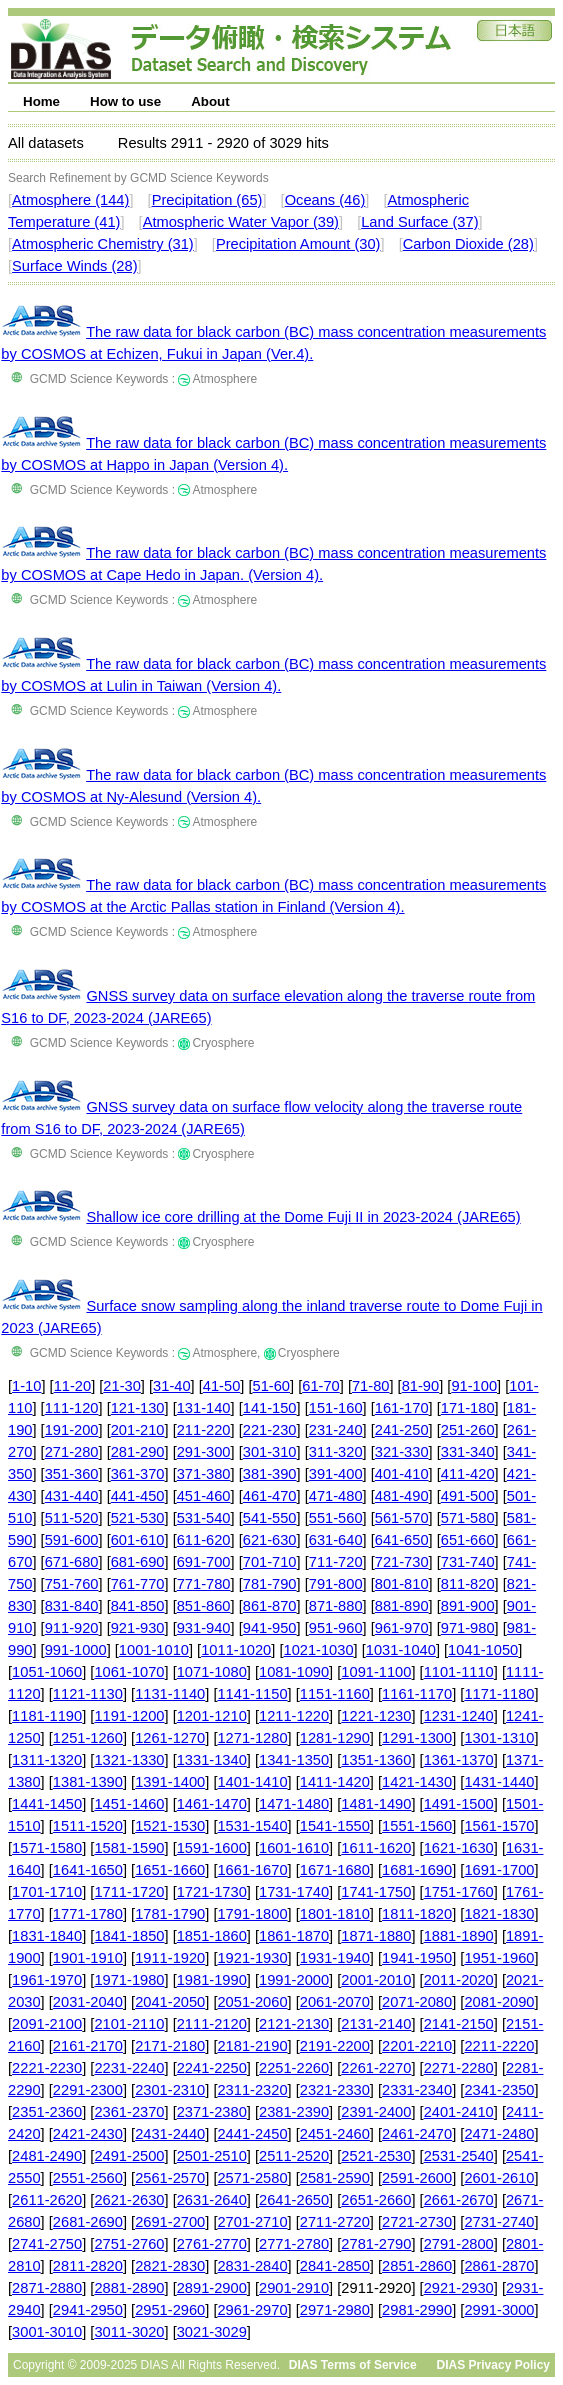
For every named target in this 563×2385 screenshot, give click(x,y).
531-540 (204, 1518)
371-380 (204, 1474)
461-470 (270, 1496)
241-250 (402, 1430)
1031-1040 (401, 1650)
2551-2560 (88, 2178)
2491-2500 (129, 2156)
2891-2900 (212, 2288)
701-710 (270, 1562)
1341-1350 (294, 1760)
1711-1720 (129, 1892)
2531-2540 (459, 2156)
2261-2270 (376, 2068)
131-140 (204, 1408)
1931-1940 (335, 1958)
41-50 (222, 1386)
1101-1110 (459, 1672)
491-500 (468, 1496)
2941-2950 (88, 2310)
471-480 (336, 1496)
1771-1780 (88, 1914)
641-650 (402, 1540)
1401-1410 (252, 1782)
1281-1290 (335, 1738)
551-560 (336, 1518)
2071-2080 (417, 2002)
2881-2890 (129, 2288)
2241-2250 (212, 2068)
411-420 (468, 1474)
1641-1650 (88, 1870)
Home (41, 101)
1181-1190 (47, 1716)
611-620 (204, 1540)
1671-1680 (335, 1870)
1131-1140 (170, 1694)
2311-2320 (252, 2090)
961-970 (402, 1628)
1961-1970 (47, 1980)
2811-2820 (88, 2266)
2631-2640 (212, 2200)
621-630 (270, 1540)
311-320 (336, 1452)
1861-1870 (294, 1936)
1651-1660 (170, 1870)
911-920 (72, 1628)
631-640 (336, 1540)
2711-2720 (335, 2222)
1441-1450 (47, 1804)
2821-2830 (170, 2266)
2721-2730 (417, 2222)
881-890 (402, 1606)
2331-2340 (417, 2090)
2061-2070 (335, 2002)
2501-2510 (212, 2156)
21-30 (122, 1386)
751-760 (72, 1584)
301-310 (270, 1452)
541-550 (270, 1518)
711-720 (336, 1562)
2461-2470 (417, 2134)
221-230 (270, 1430)
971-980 (468, 1628)
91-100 (474, 1386)
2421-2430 (88, 2134)
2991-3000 (499, 2310)
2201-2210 (417, 2046)
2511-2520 (294, 2156)
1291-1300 (417, 1738)
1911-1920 (170, 1958)
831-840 (72, 1606)
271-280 (72, 1452)
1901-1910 (88, 1958)
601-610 (138, 1540)
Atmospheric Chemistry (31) (103, 244)
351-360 (72, 1474)
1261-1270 (170, 1738)
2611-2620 (47, 2200)
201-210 (138, 1430)
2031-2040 (88, 2002)
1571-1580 (47, 1848)
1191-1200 (129, 1716)
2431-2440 (170, 2134)
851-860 (204, 1606)
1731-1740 (294, 1892)
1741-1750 (376, 1892)
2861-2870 (499, 2266)
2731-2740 (499, 2222)
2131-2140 (376, 2024)
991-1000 (76, 1650)
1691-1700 (499, 1870)
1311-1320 (47, 1760)
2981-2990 (417, 2310)
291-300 (204, 1452)
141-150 (270, 1408)
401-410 (402, 1474)
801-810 (402, 1584)
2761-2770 (212, 2244)
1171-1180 (499, 1694)
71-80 (371, 1386)
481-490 (402, 1496)
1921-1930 (252, 1958)
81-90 (421, 1386)
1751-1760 (459, 1892)
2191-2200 (335, 2046)
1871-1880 (376, 1936)
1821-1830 (499, 1914)
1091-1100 (376, 1672)
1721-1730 (212, 1892)
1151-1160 (335, 1694)
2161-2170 (88, 2046)
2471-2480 (499, 2134)
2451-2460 (335, 2134)
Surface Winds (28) (74, 266)
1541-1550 (335, 1826)
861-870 (270, 1606)
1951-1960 (499, 1958)
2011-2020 (459, 1980)
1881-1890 (459, 1936)
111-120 (72, 1408)
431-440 (72, 1496)
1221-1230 (376, 1716)
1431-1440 (499, 1782)
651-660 (468, 1540)
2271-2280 (459, 2068)
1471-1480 (294, 1804)
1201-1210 (212, 1716)
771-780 (204, 1584)
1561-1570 (499, 1826)
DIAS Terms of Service (353, 2365)
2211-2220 (499, 2046)
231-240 (336, 1430)
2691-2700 (170, 2222)
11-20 (73, 1386)
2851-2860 (417, 2266)
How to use (125, 101)
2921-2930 (459, 2288)
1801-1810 (335, 1914)
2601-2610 (499, 2178)
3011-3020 (129, 2332)
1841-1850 (129, 1936)
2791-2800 (459, 2244)
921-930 (138, 1628)
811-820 (468, 1584)
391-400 (336, 1474)
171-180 (468, 1408)
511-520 (72, 1518)
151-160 (336, 1408)
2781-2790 (376, 2244)
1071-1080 (212, 1672)
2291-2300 (88, 2090)
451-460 (204, 1496)
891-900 (468, 1606)
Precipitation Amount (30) (298, 244)
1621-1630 (459, 1848)
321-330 (402, 1452)
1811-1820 (417, 1914)
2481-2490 (47, 2156)
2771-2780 (294, 2244)
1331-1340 (212, 1760)
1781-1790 (170, 1914)
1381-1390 (88, 1782)
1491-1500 (459, 1804)
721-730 (402, 1562)
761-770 (138, 1584)
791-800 (336, 1584)
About (210, 101)
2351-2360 (47, 2112)
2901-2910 (294, 2288)
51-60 (272, 1386)
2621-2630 (129, 2200)
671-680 (72, 1562)
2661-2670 (459, 2200)
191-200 (72, 1430)
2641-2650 (294, 2200)
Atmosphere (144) (70, 200)
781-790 (270, 1584)
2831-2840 (252, 2266)
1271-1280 (252, 1738)
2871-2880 (47, 2288)
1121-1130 (88, 1694)
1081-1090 (294, 1672)
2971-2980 (335, 2310)
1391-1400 (170, 1782)
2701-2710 (252, 2222)
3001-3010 (47, 2332)
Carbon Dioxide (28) (468, 244)
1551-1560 (417, 1826)
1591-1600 (212, 1848)
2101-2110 (129, 2024)
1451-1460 (129, 1804)
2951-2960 (170, 2310)
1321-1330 (129, 1760)
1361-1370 (459, 1760)
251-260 (468, 1430)
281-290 (138, 1452)
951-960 (336, 1628)
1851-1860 (212, 1936)
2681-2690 (88, 2222)
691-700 (204, 1562)
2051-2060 (252, 2002)
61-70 (321, 1386)
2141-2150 (459, 2024)
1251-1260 (88, 1738)
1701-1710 (47, 1892)
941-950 (270, 1628)
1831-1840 (47, 1936)
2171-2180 (170, 2046)
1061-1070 (129, 1672)
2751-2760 (129, 2244)
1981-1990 (212, 1980)
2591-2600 (417, 2178)
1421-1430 (417, 1782)
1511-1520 (88, 1826)
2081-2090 (499, 2002)
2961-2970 (252, 2310)
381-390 (270, 1474)
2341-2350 (499, 2090)
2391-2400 (376, 2112)
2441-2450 (252, 2134)
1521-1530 (170, 1826)
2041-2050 (170, 2002)
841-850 (138, 1606)
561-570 (402, 1518)
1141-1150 (252, 1694)
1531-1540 (252, 1826)
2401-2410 (459, 2112)
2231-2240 (129, 2068)
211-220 (204, 1430)
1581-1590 (129, 1848)
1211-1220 (294, 1716)
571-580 (468, 1518)
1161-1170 (417, 1694)
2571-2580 (252, 2178)
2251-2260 (294, 2068)
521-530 (138, 1518)
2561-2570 (170, 2178)
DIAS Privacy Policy (493, 2365)
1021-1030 (318, 1650)
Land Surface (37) (419, 222)
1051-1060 (47, 1672)
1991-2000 (294, 1980)
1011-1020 (236, 1650)
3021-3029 (212, 2332)
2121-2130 (294, 2024)
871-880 (336, 1606)
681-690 (138, 1562)
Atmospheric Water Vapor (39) (241, 222)
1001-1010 (154, 1650)
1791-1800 (252, 1914)
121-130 (138, 1408)
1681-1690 (417, 1870)
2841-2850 (335, 2266)
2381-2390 (294, 2112)
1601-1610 (294, 1848)
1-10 (26, 1386)
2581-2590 (335, 2178)
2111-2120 (212, 2024)
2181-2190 (252, 2046)
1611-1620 (376, 1848)
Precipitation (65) (207, 200)
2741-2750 (47, 2244)
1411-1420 (335, 1782)
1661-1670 (252, 1870)
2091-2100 (47, 2024)
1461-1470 (212, 1804)
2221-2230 (47, 2068)
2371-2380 (212, 2112)
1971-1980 (129, 1980)
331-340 (468, 1452)
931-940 (204, 1628)
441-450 (138, 1496)
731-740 (468, 1562)
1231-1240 (459, 1716)
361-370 (138, 1474)
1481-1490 (376, 1804)
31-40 (172, 1386)
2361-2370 (129, 2112)
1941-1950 (417, 1958)
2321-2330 (335, 2090)
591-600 (72, 1540)
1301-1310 (499, 1738)
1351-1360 (376, 1760)
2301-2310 (170, 2090)
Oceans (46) (325, 200)
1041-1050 (483, 1650)
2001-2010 (376, 1980)
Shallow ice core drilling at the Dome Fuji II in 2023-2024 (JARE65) (303, 1217)
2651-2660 (376, 2200)
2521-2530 (376, 2156)
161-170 (402, 1408)
